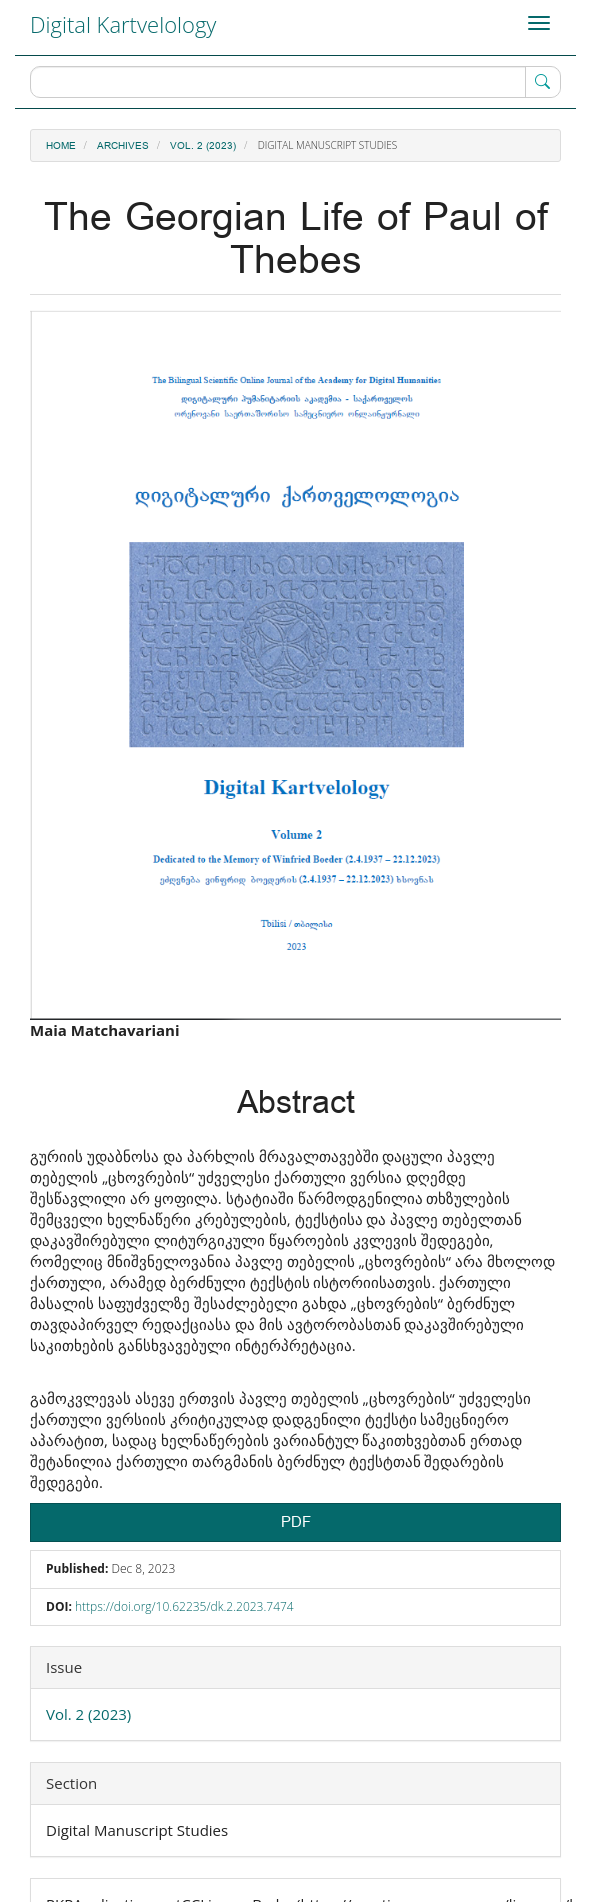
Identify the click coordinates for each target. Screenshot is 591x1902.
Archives (123, 146)
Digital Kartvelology (123, 24)
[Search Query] (295, 82)
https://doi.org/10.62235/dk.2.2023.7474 (184, 1606)
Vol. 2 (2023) (203, 146)
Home (61, 146)
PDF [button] (296, 1522)
